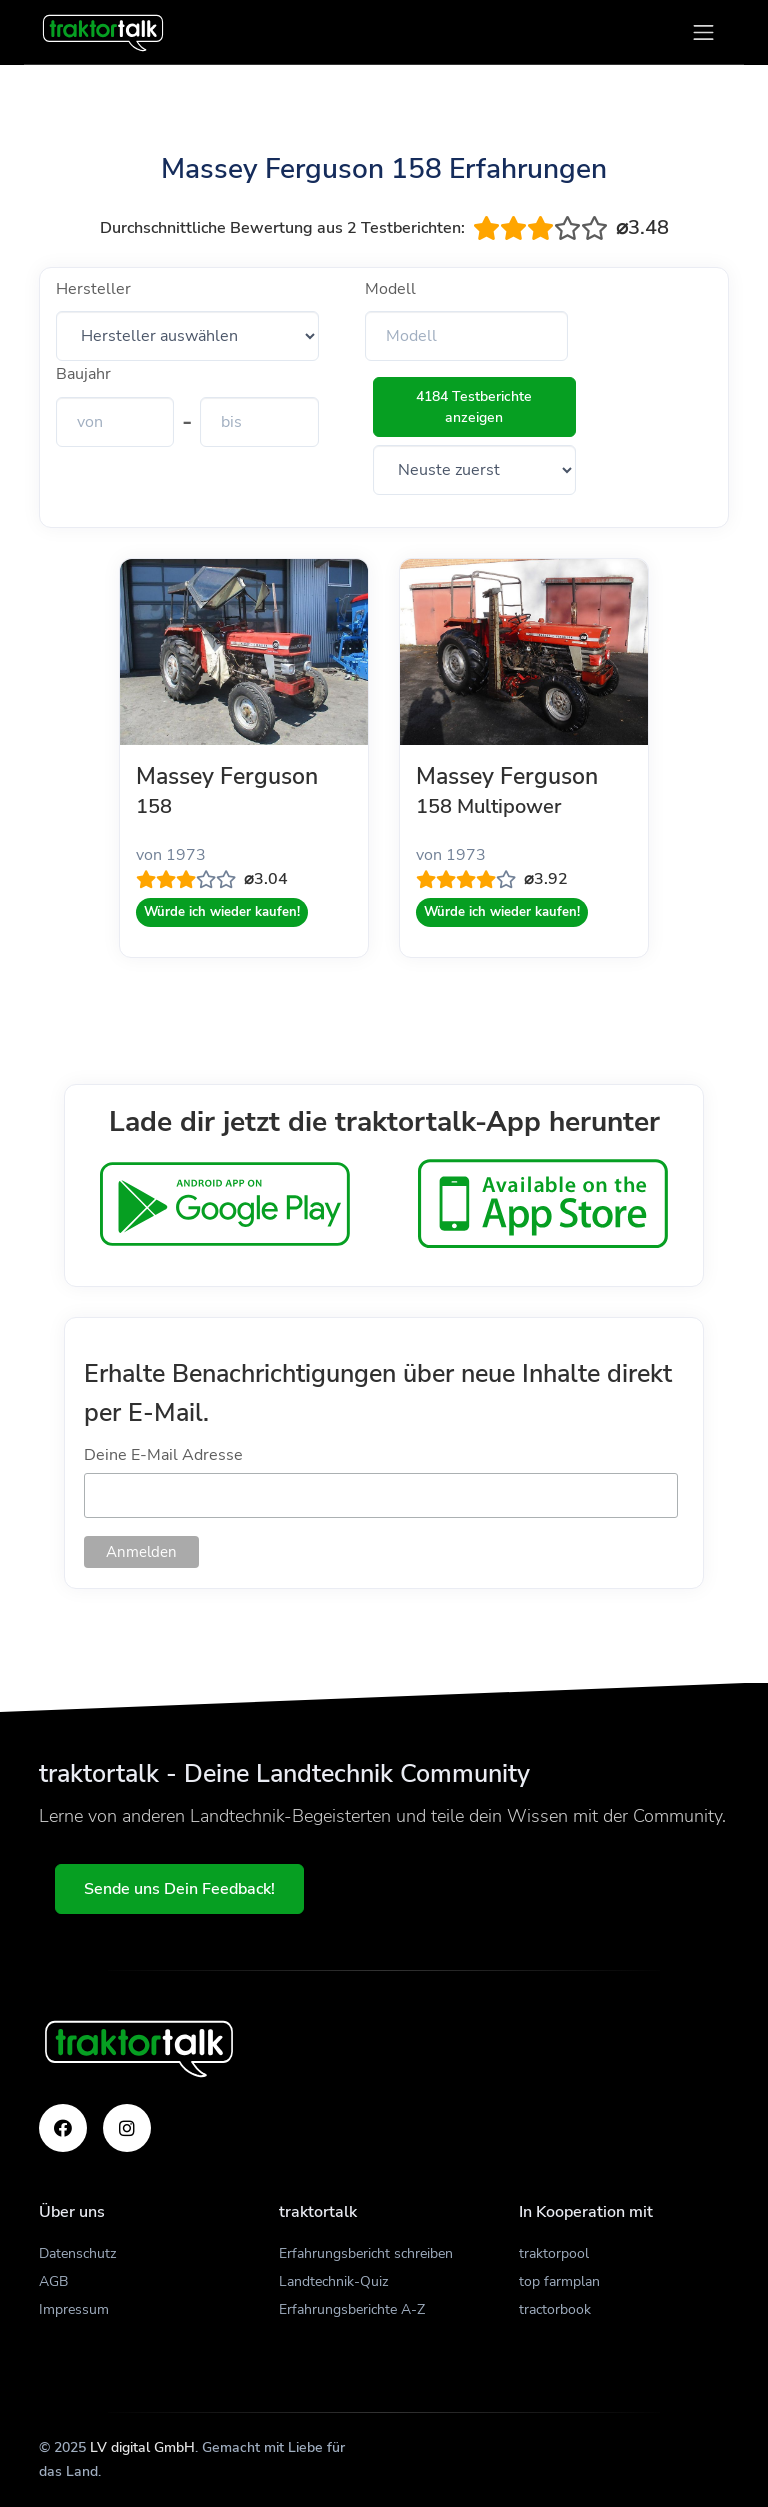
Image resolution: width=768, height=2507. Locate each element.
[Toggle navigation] (703, 32)
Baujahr (83, 374)
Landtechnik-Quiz (333, 2281)
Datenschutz (77, 2253)
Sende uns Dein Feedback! (179, 1889)
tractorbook (555, 2309)
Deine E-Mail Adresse (163, 1455)
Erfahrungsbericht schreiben (366, 2253)
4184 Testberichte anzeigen (474, 407)
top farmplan (559, 2281)
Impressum (74, 2309)
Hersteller (93, 289)
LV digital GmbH (142, 2447)
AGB (53, 2281)
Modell (390, 289)
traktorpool (554, 2253)
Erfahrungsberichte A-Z (352, 2309)
